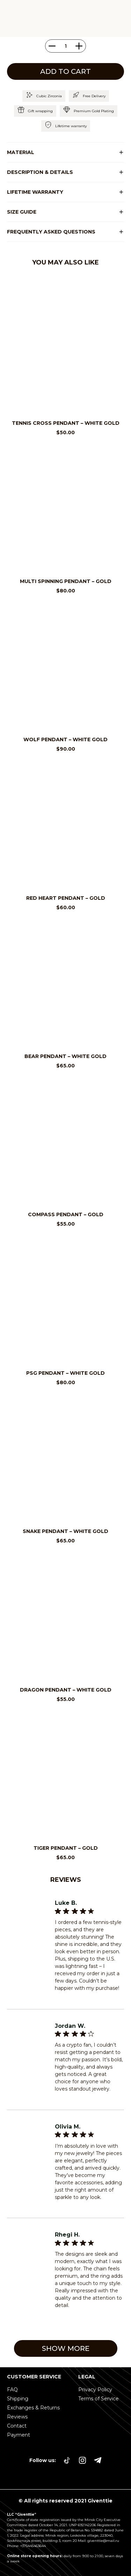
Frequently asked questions (51, 232)
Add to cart (65, 71)
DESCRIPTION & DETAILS (40, 172)
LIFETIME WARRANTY (35, 192)
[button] (65, 152)
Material (20, 152)
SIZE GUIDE (21, 212)
